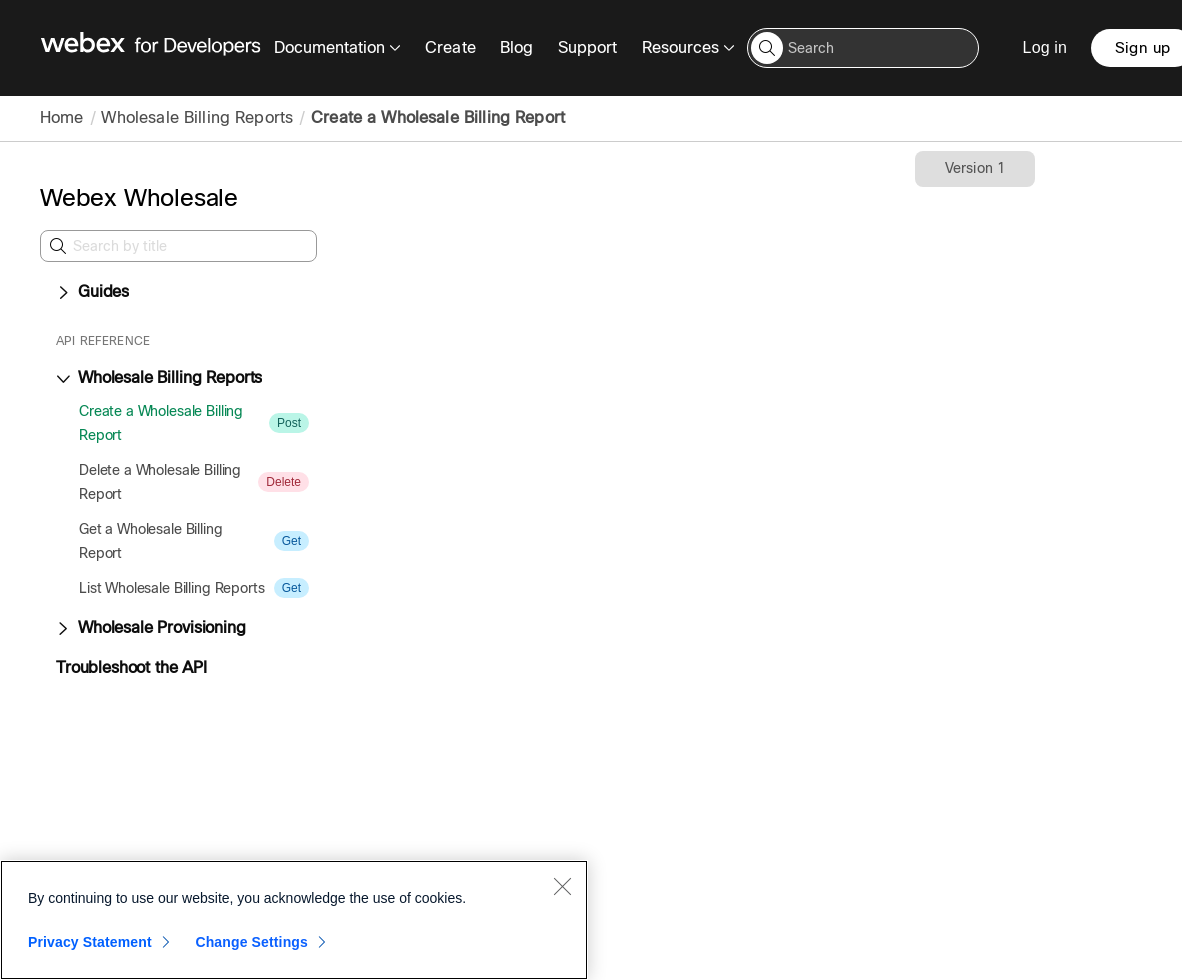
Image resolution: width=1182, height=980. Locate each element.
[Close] (562, 886)
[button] (767, 48)
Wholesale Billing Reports (197, 117)
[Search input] (863, 48)
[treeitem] (190, 423)
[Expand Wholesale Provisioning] (63, 629)
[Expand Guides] (63, 293)
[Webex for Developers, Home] (151, 48)
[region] (294, 920)
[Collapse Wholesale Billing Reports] (63, 379)
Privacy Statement (90, 942)
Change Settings (251, 942)
